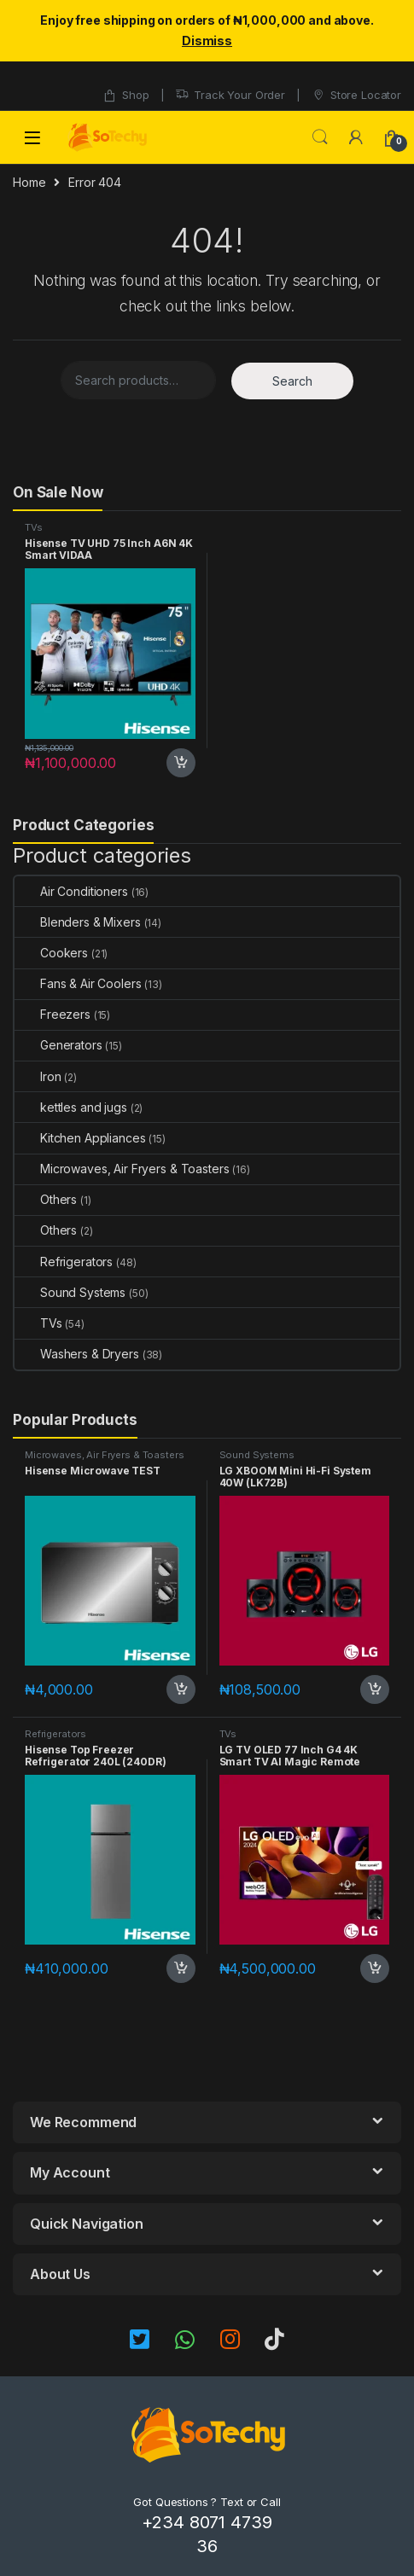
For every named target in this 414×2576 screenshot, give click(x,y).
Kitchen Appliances (80, 1138)
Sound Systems (70, 1292)
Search (320, 137)
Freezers (52, 1014)
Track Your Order (230, 95)
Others (46, 1199)
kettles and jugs (71, 1107)
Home (29, 182)
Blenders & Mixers (78, 922)
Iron (38, 1076)
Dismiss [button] (207, 40)
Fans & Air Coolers (78, 983)
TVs (34, 527)
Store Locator (356, 95)
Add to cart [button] (180, 762)
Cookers (51, 952)
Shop (125, 95)
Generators (58, 1045)
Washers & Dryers (77, 1353)
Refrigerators (64, 1261)
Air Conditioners (71, 891)
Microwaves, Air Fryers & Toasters (122, 1168)
